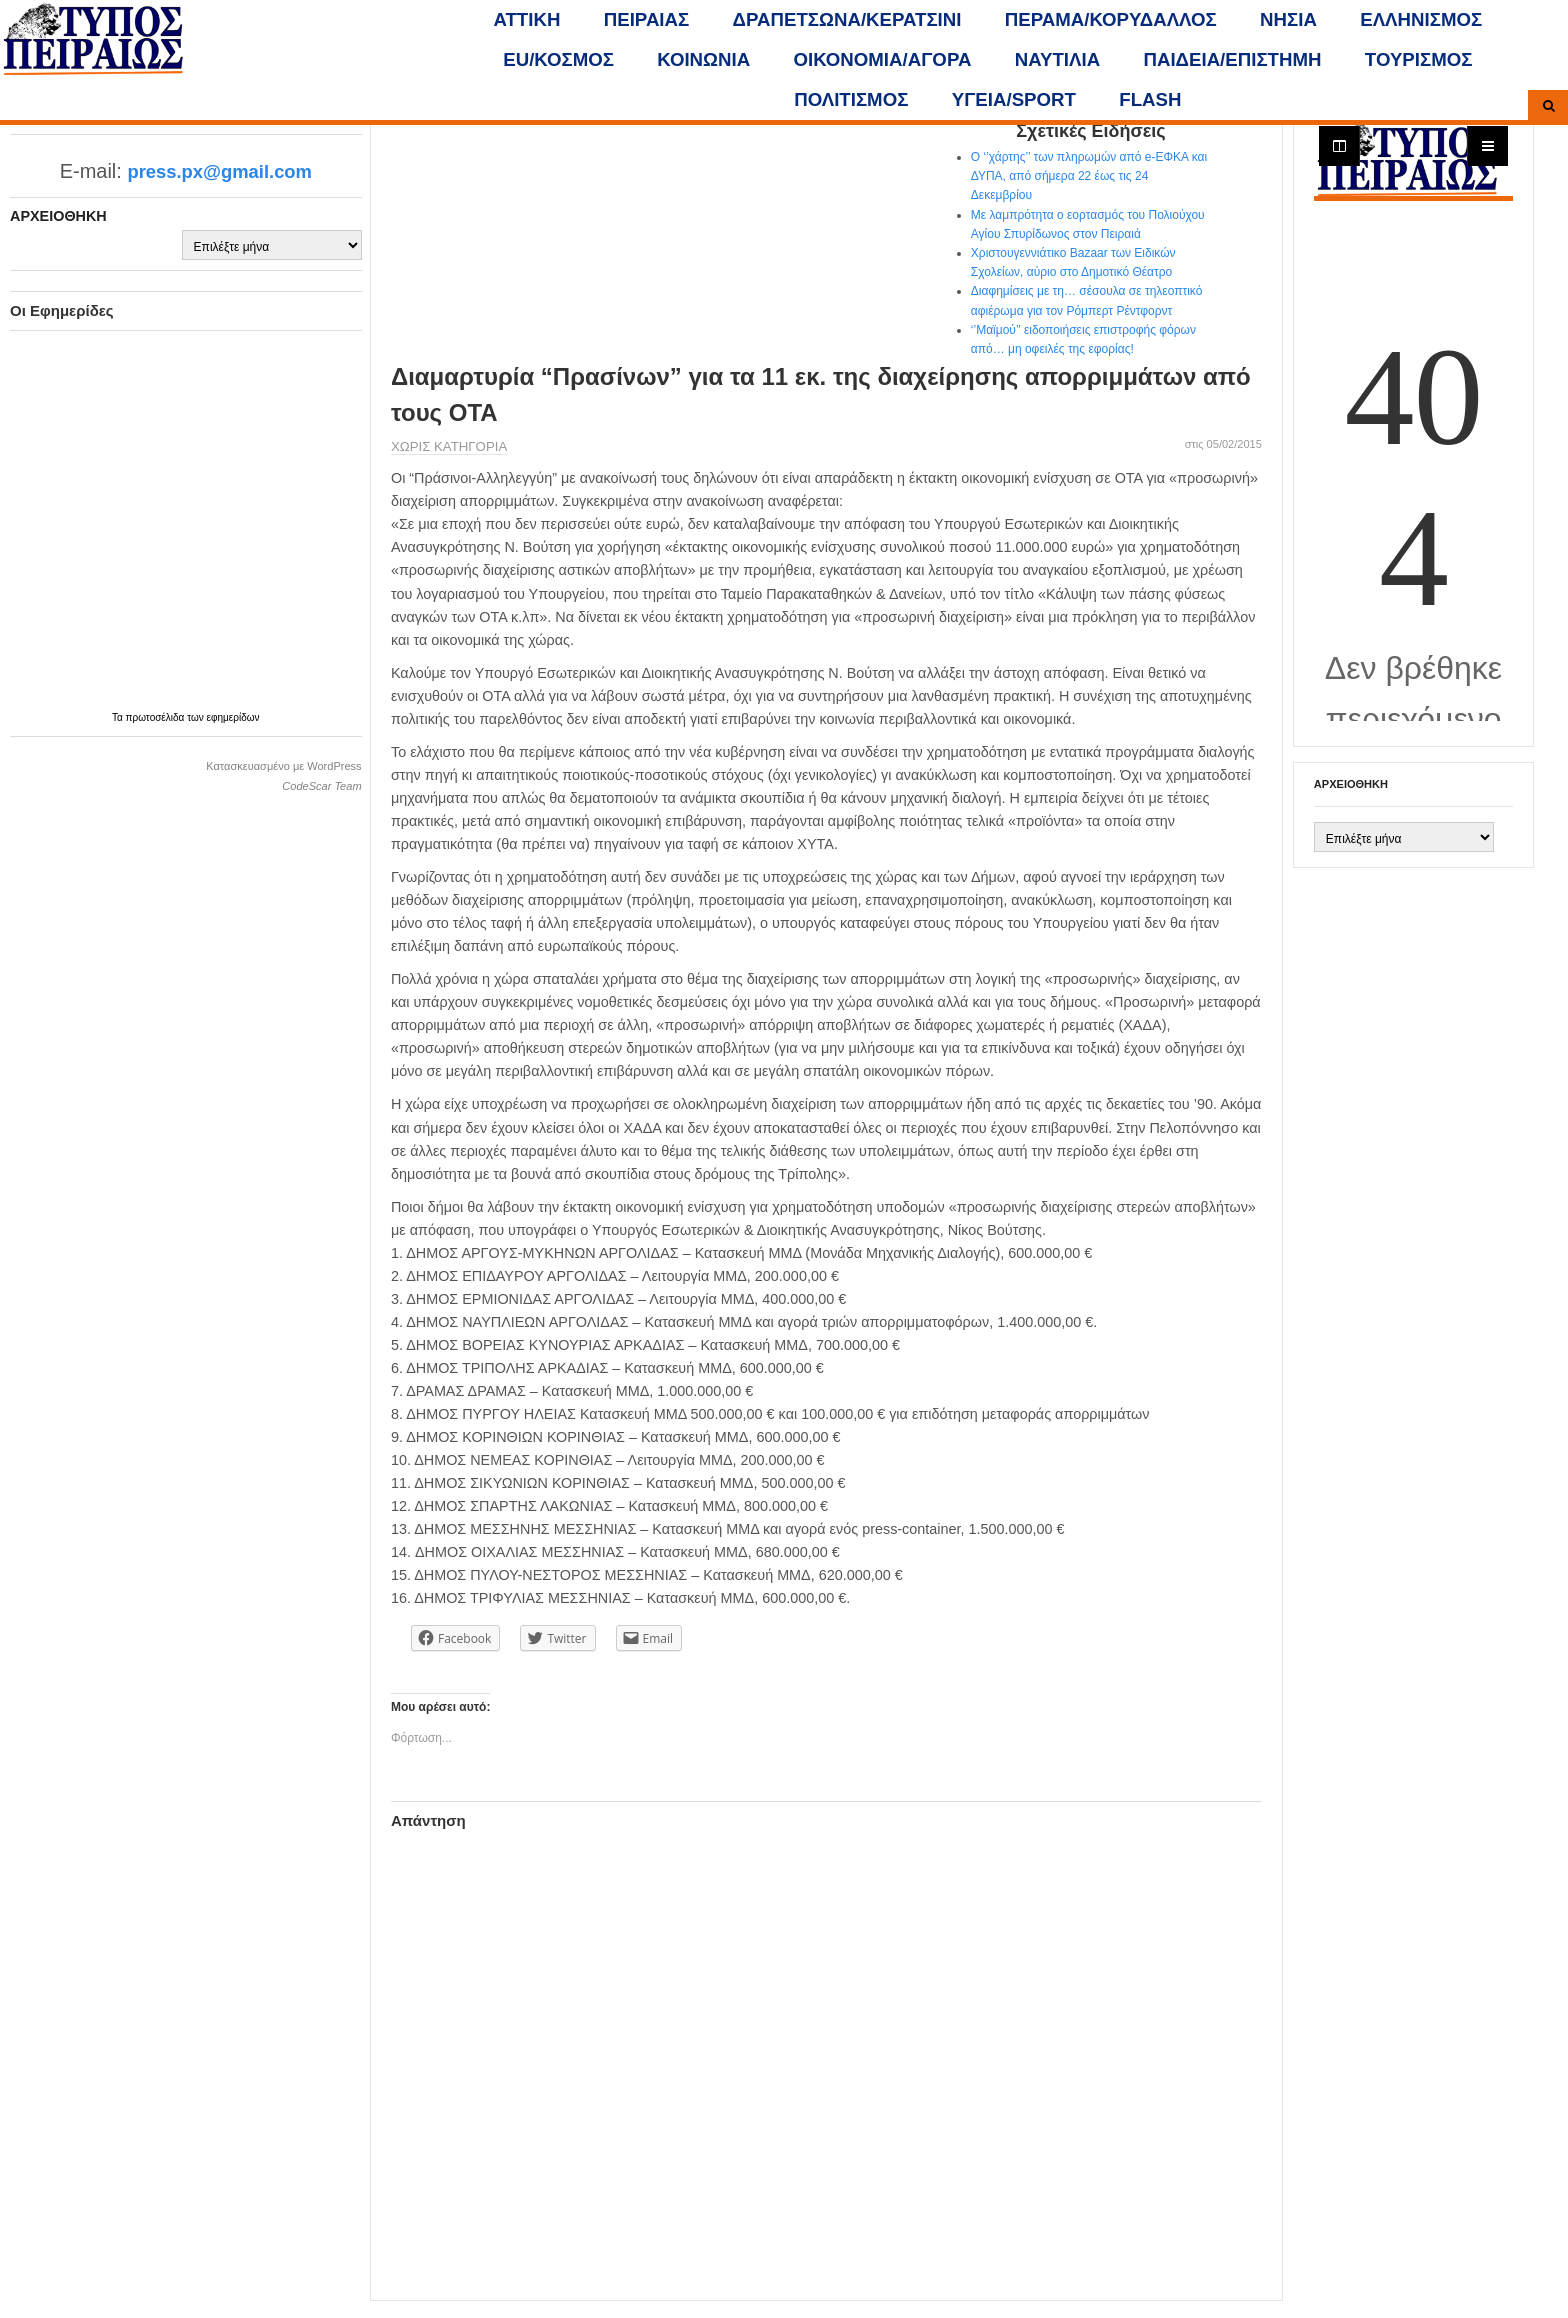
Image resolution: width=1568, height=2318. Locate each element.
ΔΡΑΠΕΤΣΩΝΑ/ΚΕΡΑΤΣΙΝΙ (847, 19)
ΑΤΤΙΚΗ (527, 19)
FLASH (1150, 99)
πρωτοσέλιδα (157, 717)
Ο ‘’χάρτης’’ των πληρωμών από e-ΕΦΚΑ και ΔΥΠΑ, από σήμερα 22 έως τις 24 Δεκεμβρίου (1089, 176)
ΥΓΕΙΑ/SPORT (1014, 99)
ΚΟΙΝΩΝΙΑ (703, 59)
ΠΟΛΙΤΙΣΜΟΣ (851, 99)
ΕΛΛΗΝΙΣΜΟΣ (1421, 19)
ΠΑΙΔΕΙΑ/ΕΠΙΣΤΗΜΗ (1232, 59)
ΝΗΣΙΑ (1288, 19)
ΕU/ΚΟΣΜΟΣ (558, 59)
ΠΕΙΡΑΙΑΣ (646, 19)
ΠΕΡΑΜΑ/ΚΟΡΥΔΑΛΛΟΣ (1111, 19)
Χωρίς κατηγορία (449, 446)
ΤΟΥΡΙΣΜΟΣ (1419, 59)
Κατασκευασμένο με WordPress (283, 766)
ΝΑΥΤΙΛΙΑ (1057, 59)
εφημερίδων (233, 717)
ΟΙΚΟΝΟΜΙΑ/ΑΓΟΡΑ (883, 59)
